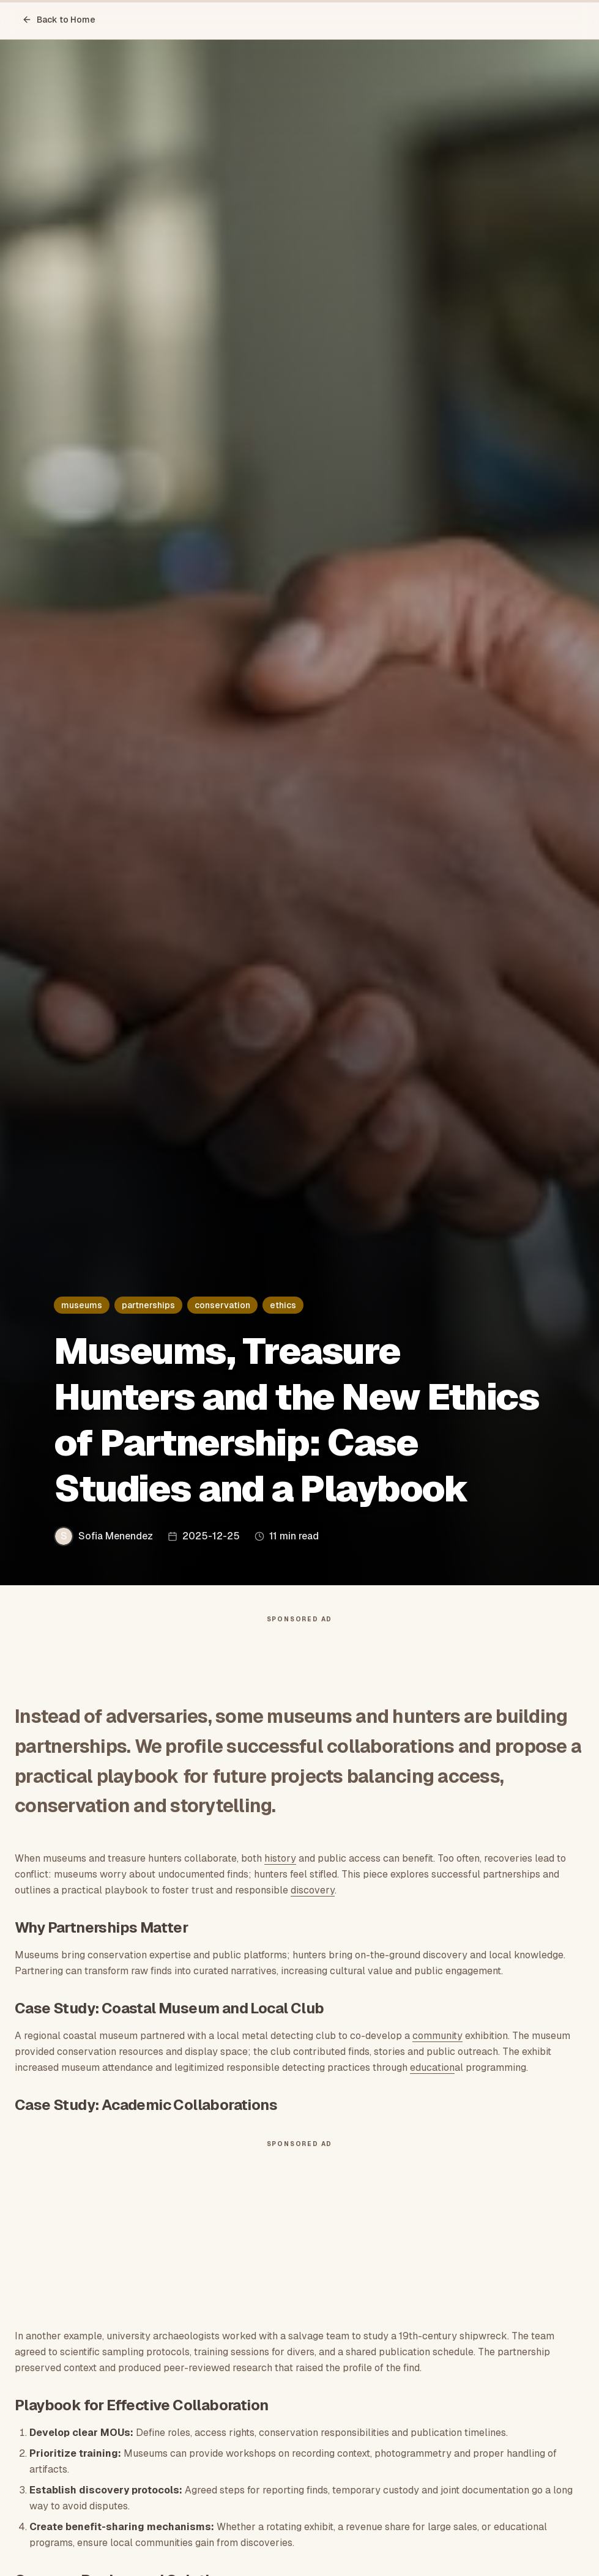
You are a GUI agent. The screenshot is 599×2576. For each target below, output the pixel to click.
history (280, 1858)
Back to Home (58, 19)
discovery (313, 1890)
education (432, 2067)
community (437, 2035)
